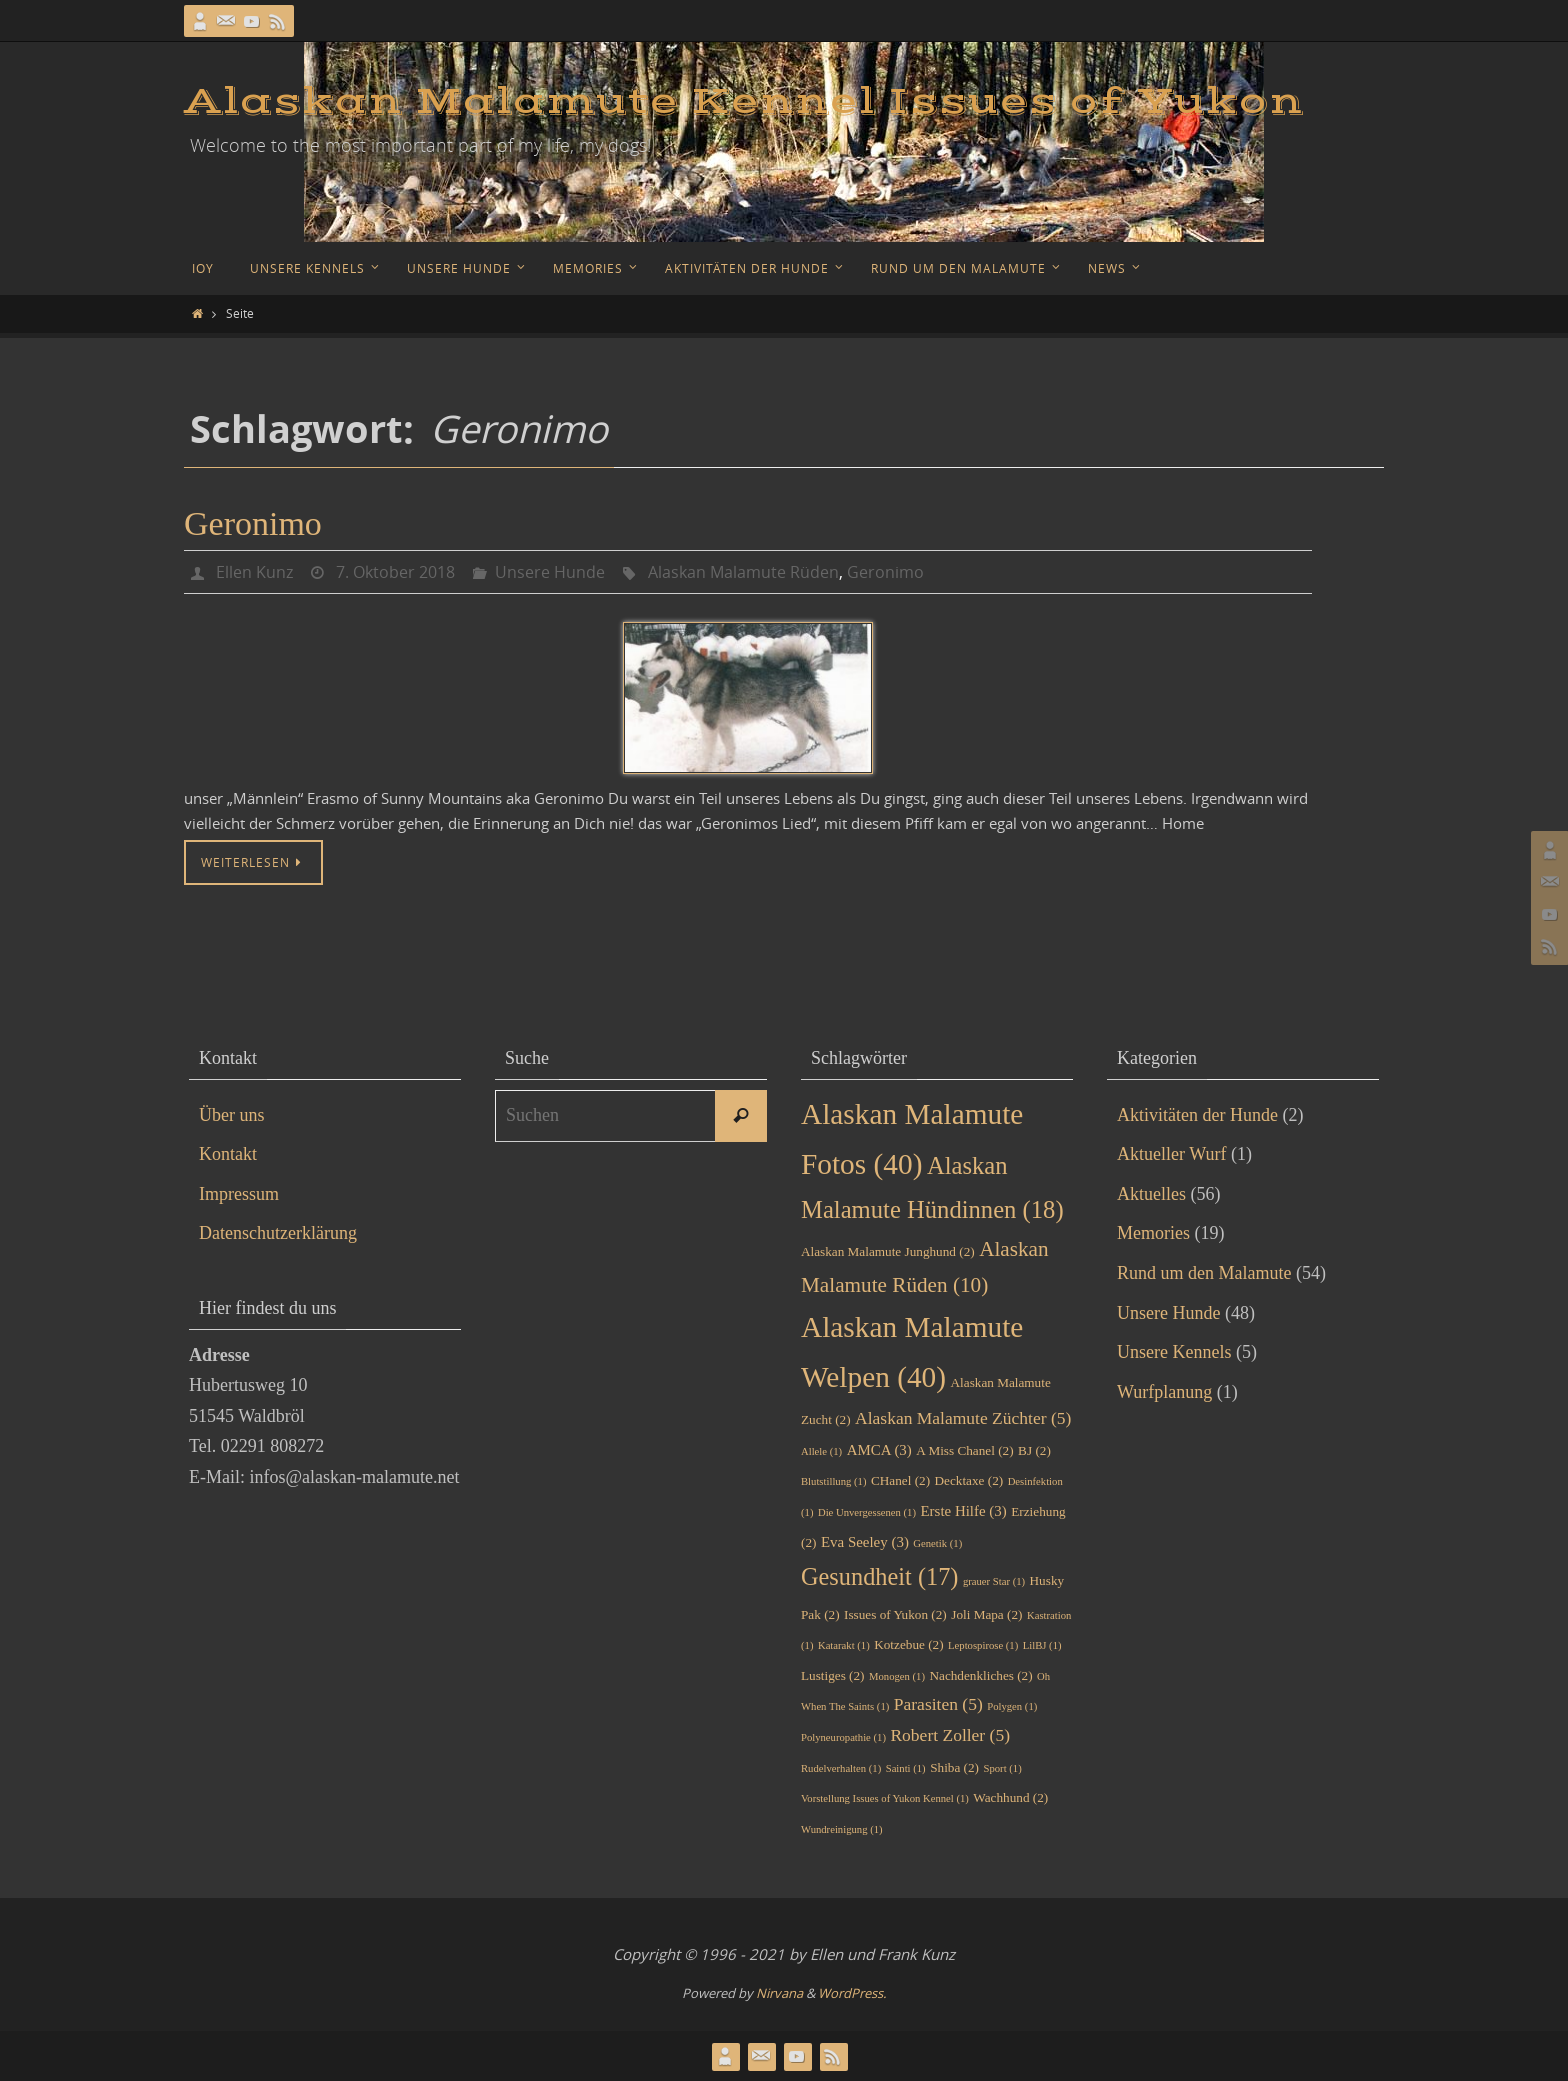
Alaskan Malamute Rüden (743, 572)
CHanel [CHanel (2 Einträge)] (900, 1480)
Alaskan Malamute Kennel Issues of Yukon (744, 102)
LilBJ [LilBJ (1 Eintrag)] (1042, 1645)
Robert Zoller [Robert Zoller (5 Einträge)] (950, 1735)
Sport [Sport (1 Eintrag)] (1003, 1768)
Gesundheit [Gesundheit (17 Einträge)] (879, 1576)
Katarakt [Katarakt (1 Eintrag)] (844, 1645)
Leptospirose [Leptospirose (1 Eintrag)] (983, 1645)
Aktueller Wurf (1171, 1154)
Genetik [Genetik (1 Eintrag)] (937, 1543)
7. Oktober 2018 (395, 572)
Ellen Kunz (254, 572)
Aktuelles (1151, 1194)
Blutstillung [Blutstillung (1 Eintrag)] (833, 1481)
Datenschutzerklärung (278, 1233)
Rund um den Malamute (1204, 1273)
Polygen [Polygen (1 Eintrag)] (1012, 1706)
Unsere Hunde (550, 572)
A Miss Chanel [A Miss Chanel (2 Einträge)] (964, 1450)
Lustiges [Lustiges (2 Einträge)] (833, 1675)
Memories (1153, 1233)
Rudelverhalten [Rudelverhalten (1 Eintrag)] (841, 1768)
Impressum (239, 1194)
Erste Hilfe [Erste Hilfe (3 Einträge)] (964, 1511)
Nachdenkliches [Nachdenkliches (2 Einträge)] (980, 1675)
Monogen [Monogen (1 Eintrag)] (897, 1676)
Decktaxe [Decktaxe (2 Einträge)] (969, 1480)
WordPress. (852, 1993)
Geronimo (253, 523)
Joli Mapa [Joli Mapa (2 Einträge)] (986, 1614)
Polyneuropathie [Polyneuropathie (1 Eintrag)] (843, 1737)
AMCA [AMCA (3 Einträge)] (879, 1450)
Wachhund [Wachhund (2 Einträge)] (1010, 1797)
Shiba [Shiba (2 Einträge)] (954, 1767)
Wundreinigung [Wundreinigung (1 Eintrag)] (842, 1829)
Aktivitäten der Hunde (1197, 1115)
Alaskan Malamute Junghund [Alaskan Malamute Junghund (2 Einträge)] (888, 1251)
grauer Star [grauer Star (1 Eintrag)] (994, 1581)
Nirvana (779, 1993)
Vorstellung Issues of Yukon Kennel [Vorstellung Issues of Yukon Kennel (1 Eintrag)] (885, 1798)
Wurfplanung (1164, 1392)
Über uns (232, 1115)
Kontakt (228, 1154)
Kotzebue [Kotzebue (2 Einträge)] (908, 1644)
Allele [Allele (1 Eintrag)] (821, 1451)
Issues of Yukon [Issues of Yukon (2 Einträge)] (895, 1614)
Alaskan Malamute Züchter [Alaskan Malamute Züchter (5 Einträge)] (963, 1418)
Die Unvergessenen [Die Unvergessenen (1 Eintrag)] (867, 1512)
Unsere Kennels (1174, 1352)
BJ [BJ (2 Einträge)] (1034, 1450)
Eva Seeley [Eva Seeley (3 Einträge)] (865, 1542)
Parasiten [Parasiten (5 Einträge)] (938, 1704)
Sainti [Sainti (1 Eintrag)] (906, 1768)
